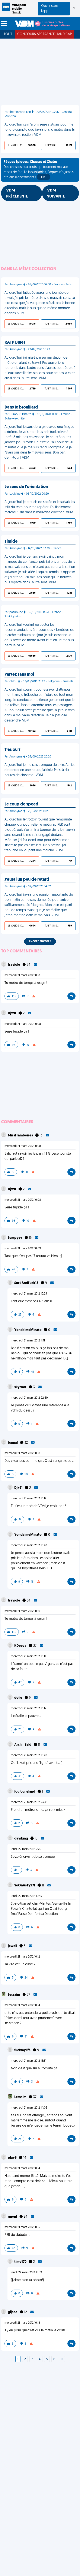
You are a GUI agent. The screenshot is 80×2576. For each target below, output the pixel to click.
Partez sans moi (19, 674)
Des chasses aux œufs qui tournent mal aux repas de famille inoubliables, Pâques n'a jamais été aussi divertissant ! (39, 170)
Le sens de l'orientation (26, 487)
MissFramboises (20, 1135)
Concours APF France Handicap (44, 34)
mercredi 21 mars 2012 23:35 (29, 1802)
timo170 (20, 2262)
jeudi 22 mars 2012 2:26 (26, 1849)
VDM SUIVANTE (56, 194)
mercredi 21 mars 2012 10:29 (29, 1293)
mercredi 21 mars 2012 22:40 (29, 1398)
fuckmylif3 (22, 2050)
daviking (21, 1838)
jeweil (13, 1946)
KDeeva (20, 1646)
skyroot (20, 1387)
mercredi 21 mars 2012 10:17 (28, 1708)
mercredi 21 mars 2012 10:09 (22, 1248)
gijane (13, 2312)
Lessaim (14, 1995)
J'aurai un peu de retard (26, 879)
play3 (12, 2158)
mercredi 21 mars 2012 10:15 (22, 2227)
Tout (8, 34)
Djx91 (12, 1013)
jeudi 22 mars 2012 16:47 (26, 1896)
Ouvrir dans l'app (49, 8)
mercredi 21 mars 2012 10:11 (28, 1656)
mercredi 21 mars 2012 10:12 (28, 1498)
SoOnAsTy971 (25, 1885)
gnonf (13, 2216)
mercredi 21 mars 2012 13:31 (28, 2061)
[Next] (62, 2359)
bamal (13, 1442)
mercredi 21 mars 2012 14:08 (29, 2107)
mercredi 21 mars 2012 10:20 (29, 1755)
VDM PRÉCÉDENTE (17, 194)
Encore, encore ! (40, 941)
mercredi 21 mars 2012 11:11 (28, 1340)
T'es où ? (12, 750)
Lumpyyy (15, 1238)
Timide (10, 541)
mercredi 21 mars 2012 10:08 (22, 1024)
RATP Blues (14, 342)
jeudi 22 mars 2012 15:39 (26, 2272)
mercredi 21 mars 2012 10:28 (29, 1545)
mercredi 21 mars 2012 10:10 (22, 975)
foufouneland (25, 1791)
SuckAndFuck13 (26, 1283)
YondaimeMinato (28, 1330)
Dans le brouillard (21, 407)
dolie (18, 1698)
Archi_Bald (23, 1745)
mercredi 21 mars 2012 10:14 (22, 2005)
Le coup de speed (21, 804)
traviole (14, 965)
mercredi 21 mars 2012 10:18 (22, 2323)
